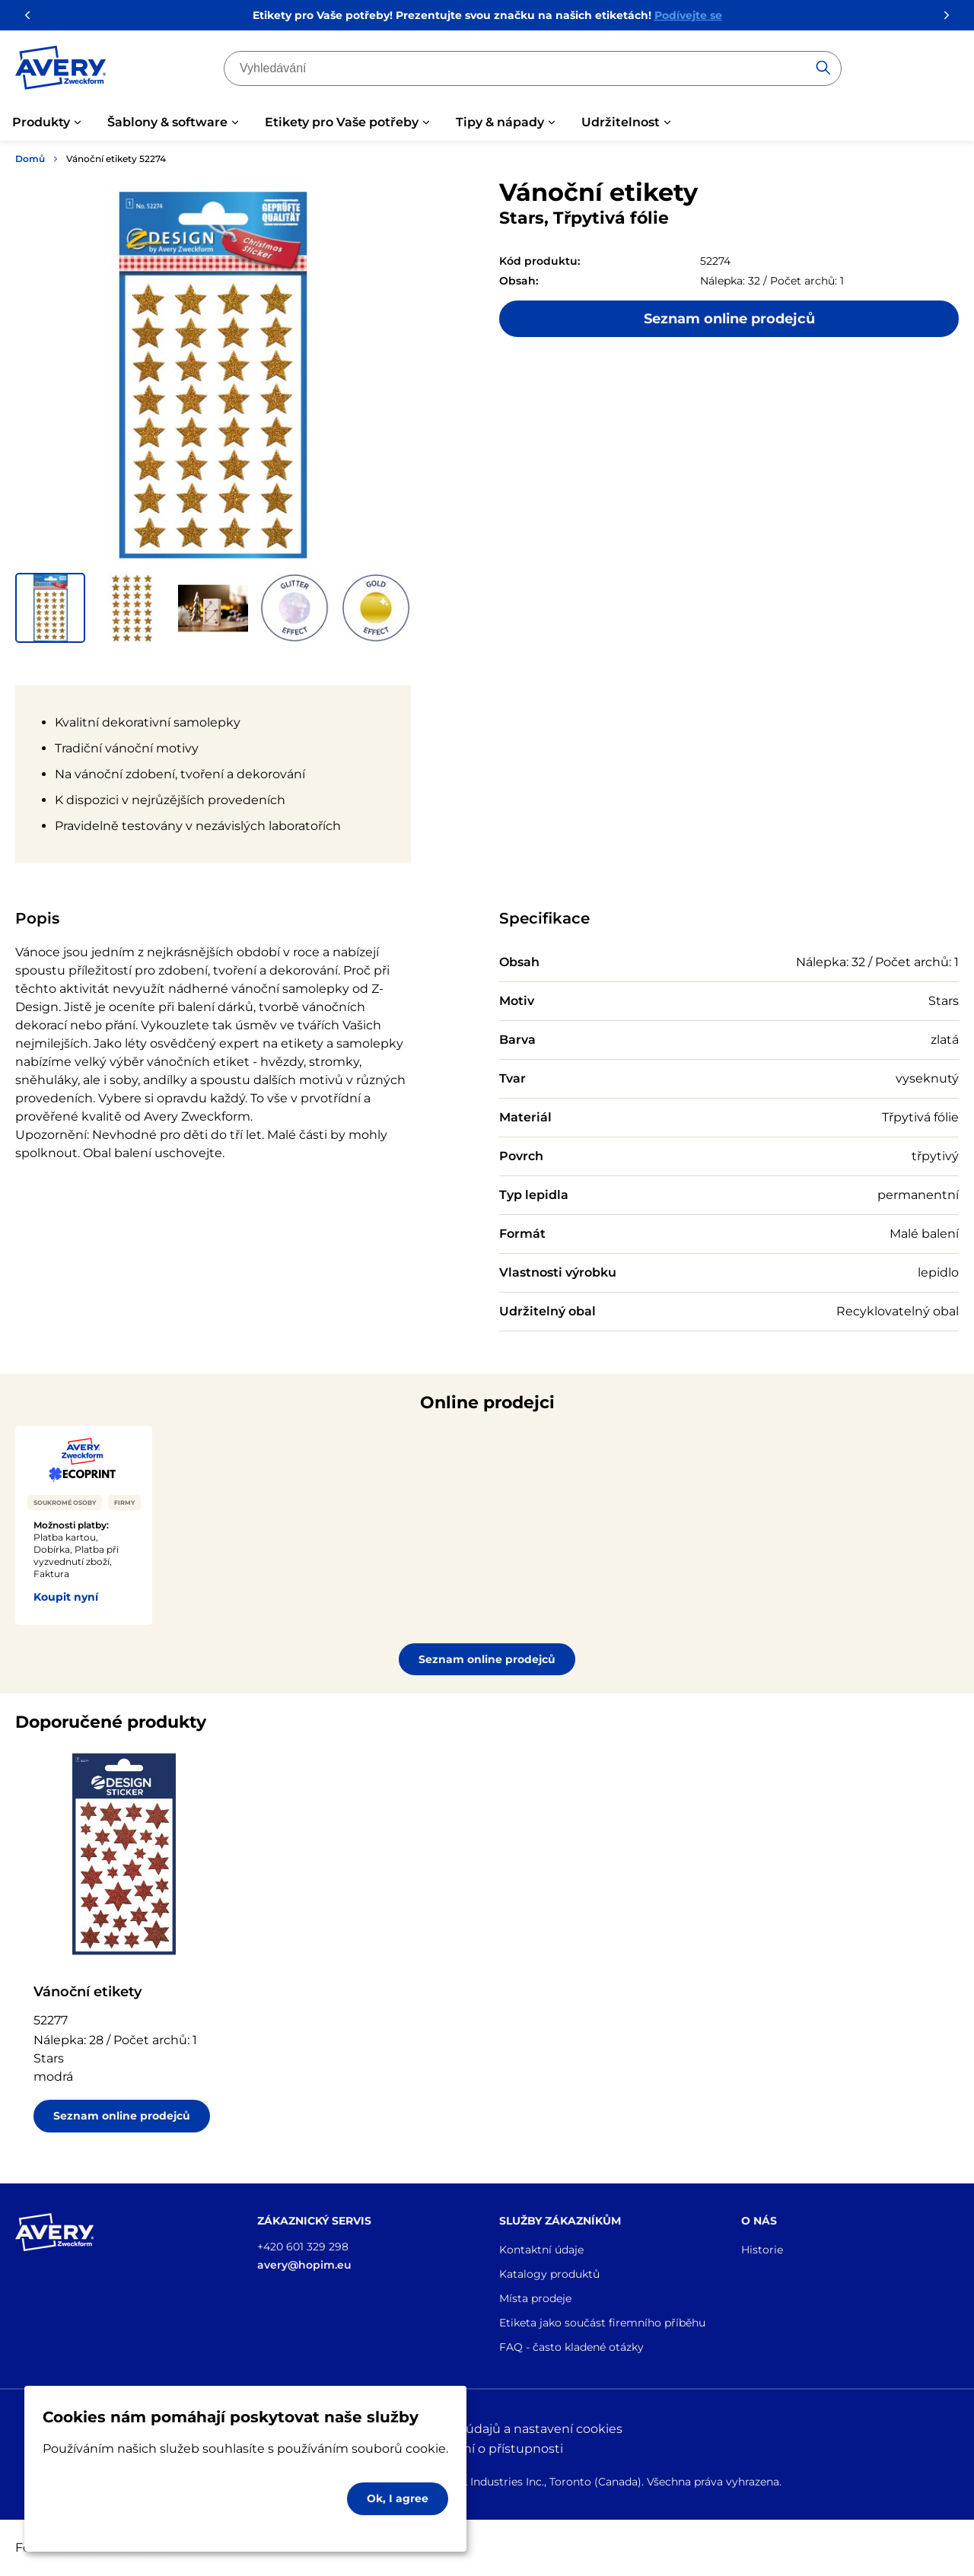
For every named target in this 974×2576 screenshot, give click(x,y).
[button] (50, 608)
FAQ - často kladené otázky (571, 2347)
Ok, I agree (397, 2498)
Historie (762, 2249)
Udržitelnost (620, 122)
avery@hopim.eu (304, 2265)
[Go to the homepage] (61, 71)
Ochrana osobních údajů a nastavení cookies (487, 2429)
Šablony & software (167, 122)
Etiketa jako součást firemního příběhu (602, 2323)
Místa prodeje (535, 2298)
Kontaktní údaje (541, 2249)
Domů (30, 158)
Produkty (41, 122)
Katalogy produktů (549, 2274)
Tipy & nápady (500, 122)
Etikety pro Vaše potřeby (342, 122)
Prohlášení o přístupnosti (487, 2448)
